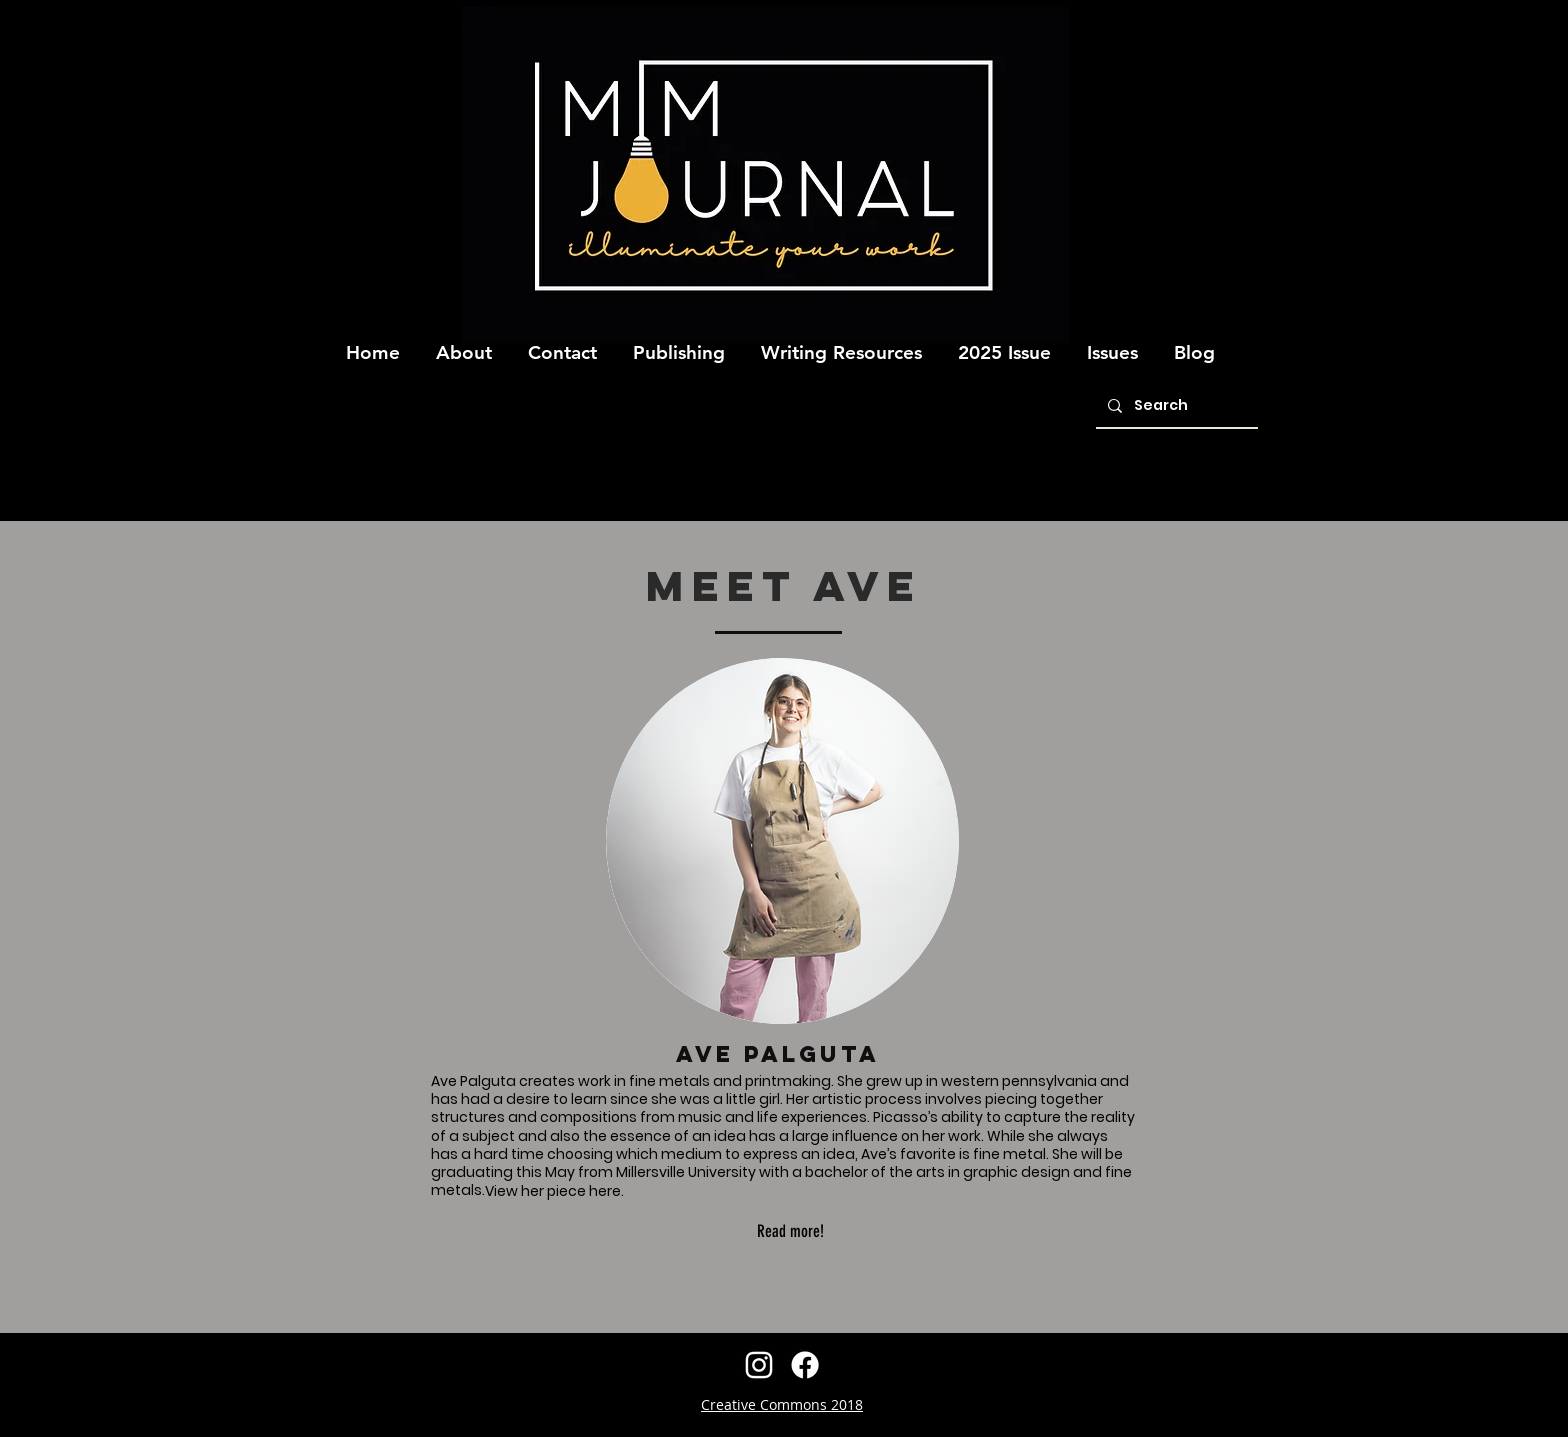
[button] (464, 344)
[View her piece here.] (554, 1191)
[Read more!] (790, 1232)
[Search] (1175, 406)
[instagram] (759, 1365)
